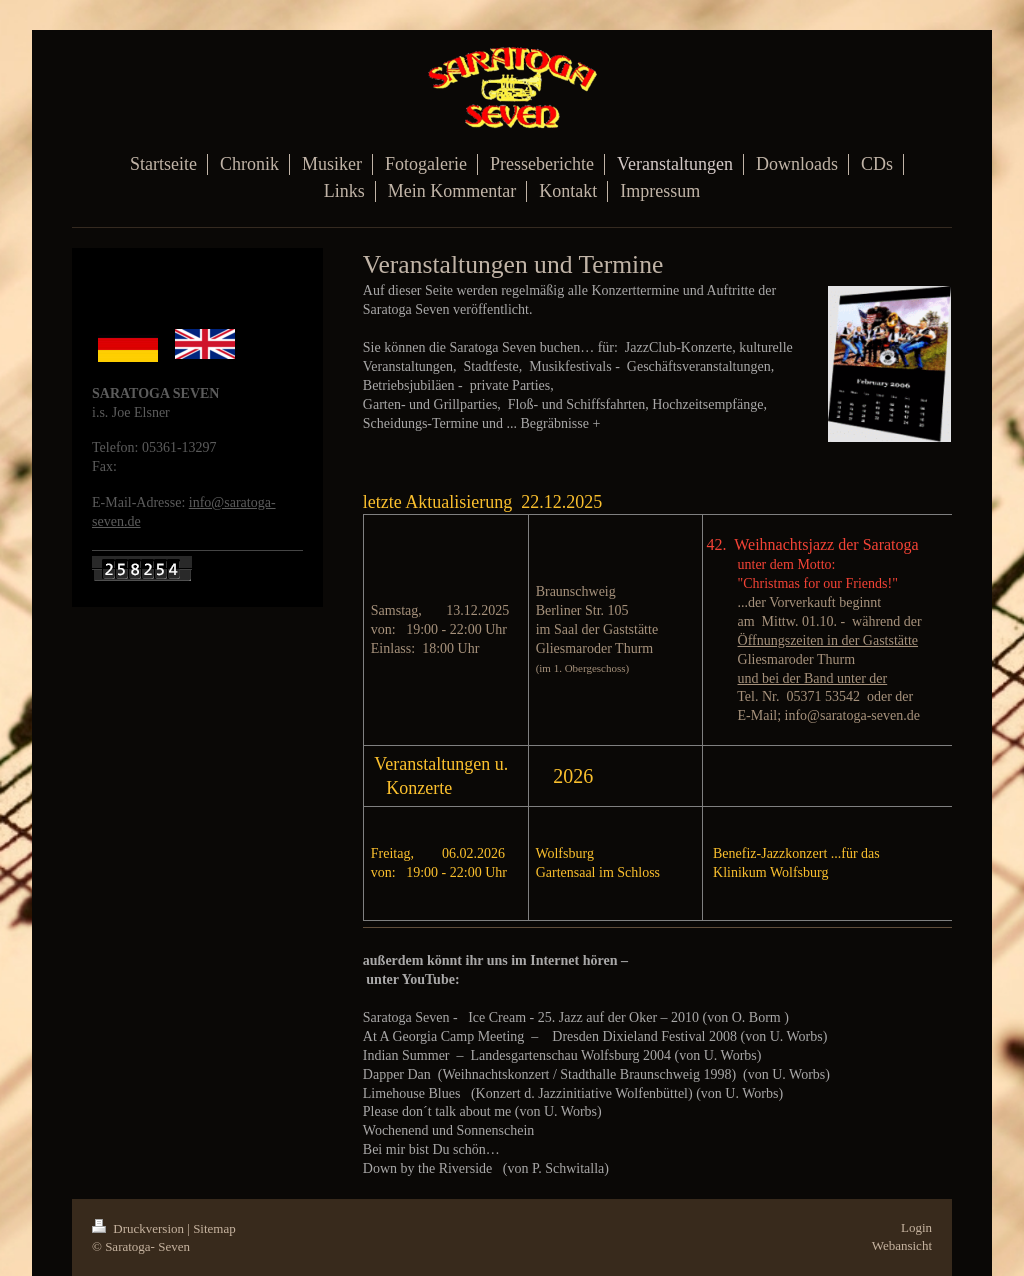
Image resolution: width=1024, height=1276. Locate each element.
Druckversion (139, 1228)
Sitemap (214, 1228)
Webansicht (902, 1245)
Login (916, 1227)
